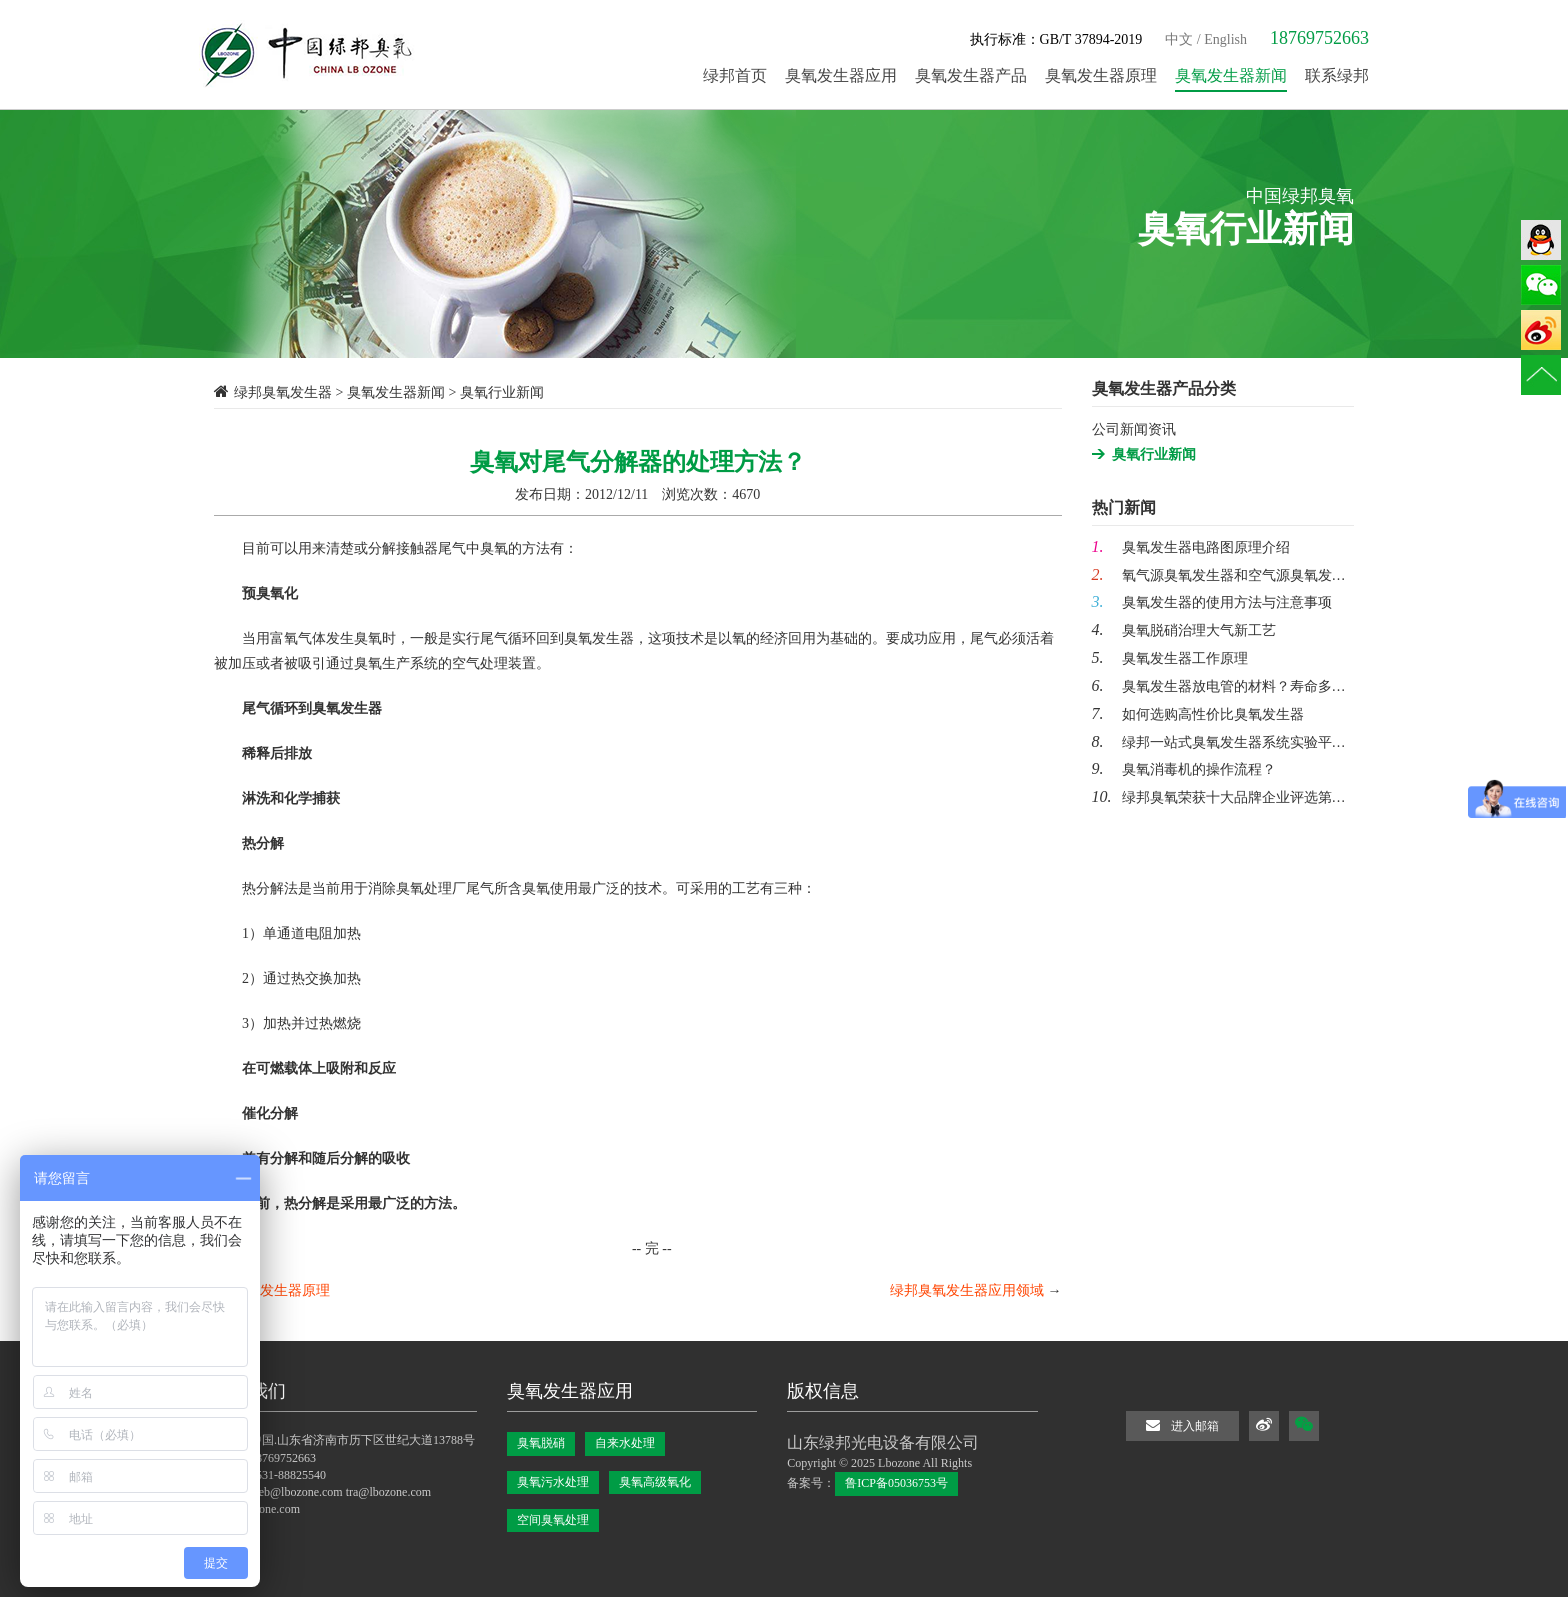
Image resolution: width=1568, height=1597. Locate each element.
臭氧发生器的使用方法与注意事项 (1212, 602)
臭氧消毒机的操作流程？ (1184, 769)
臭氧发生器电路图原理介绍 (1191, 547)
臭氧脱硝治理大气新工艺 (1184, 630)
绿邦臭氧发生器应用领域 (967, 1290)
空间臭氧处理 (553, 1520)
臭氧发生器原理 (281, 1290)
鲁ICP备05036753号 (896, 1483)
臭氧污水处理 (553, 1482)
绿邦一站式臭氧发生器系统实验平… (1219, 742)
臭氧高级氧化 (655, 1482)
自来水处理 (625, 1443)
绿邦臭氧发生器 (283, 392)
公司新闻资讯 (1134, 429)
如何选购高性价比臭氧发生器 (1198, 714)
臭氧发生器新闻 (396, 392)
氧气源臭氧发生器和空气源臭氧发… (1219, 575)
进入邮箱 (1182, 1425)
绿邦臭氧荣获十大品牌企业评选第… (1219, 797)
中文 (1179, 39)
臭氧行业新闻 (1154, 454)
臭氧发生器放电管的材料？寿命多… (1219, 686)
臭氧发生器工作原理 (1170, 658)
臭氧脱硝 (541, 1443)
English (1225, 39)
